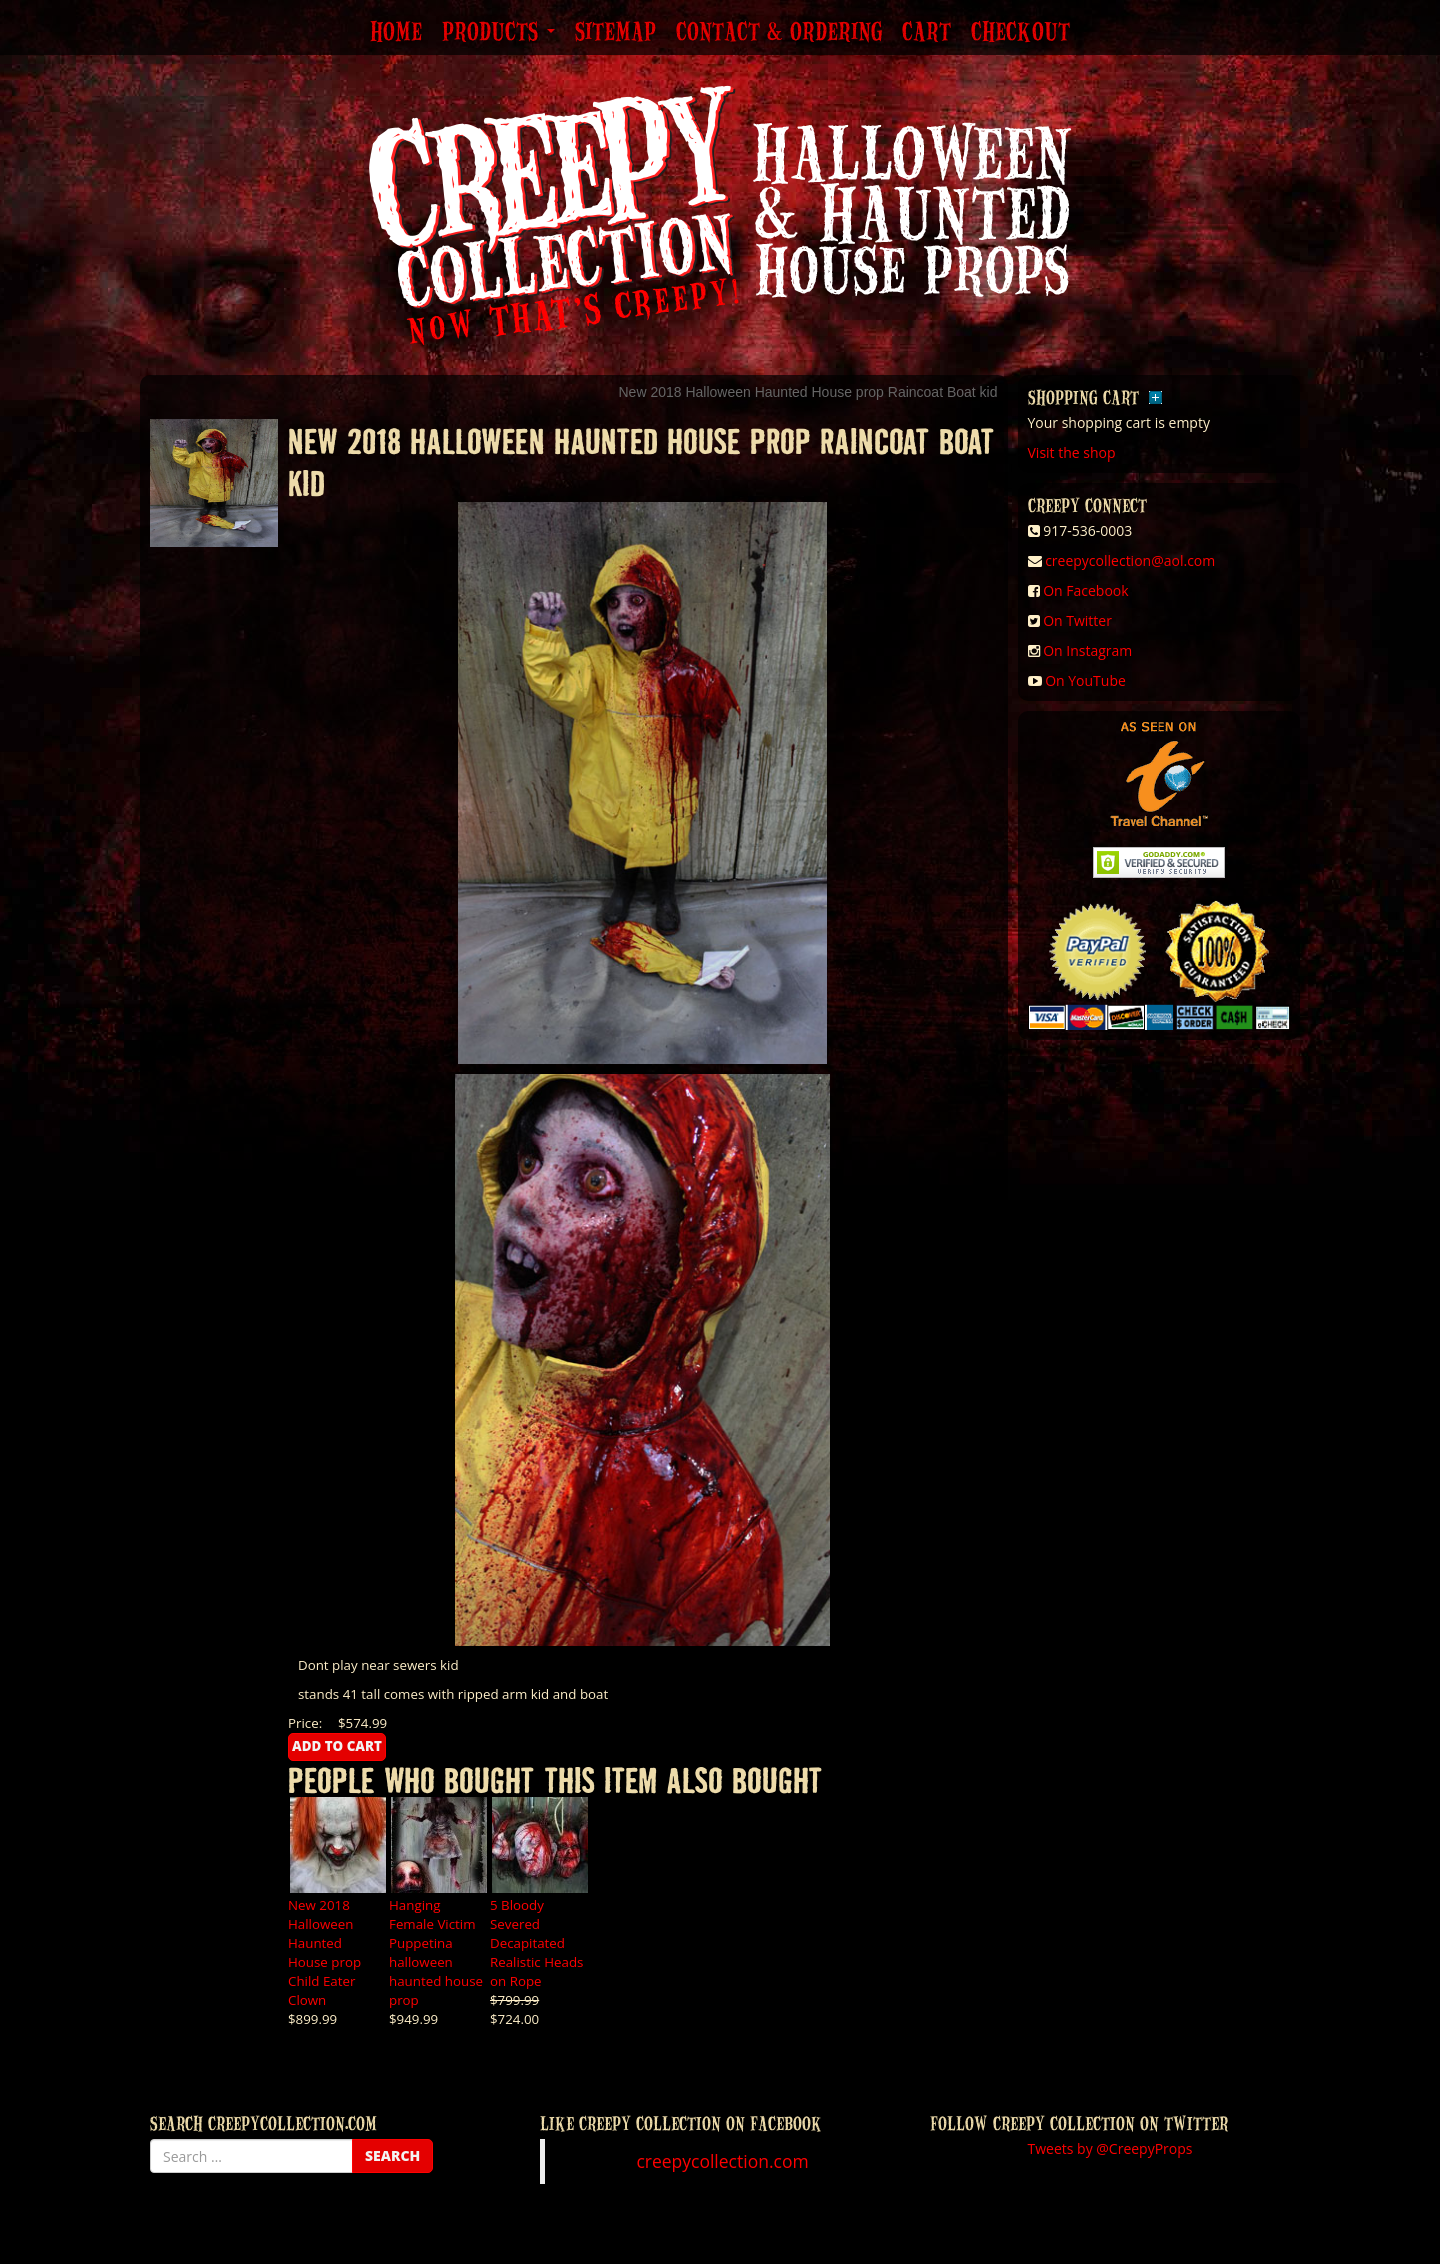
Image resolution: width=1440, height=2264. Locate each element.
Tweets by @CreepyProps (1110, 2148)
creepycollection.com (722, 2161)
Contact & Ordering (779, 33)
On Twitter (1077, 620)
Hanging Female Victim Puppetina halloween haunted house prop (436, 1952)
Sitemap (615, 33)
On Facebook (1085, 590)
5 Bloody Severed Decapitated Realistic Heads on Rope (536, 1943)
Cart (926, 33)
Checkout (1020, 33)
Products (498, 33)
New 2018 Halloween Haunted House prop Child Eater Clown (324, 1952)
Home (396, 33)
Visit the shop (1072, 452)
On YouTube (1085, 680)
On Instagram (1087, 650)
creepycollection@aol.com (1130, 560)
